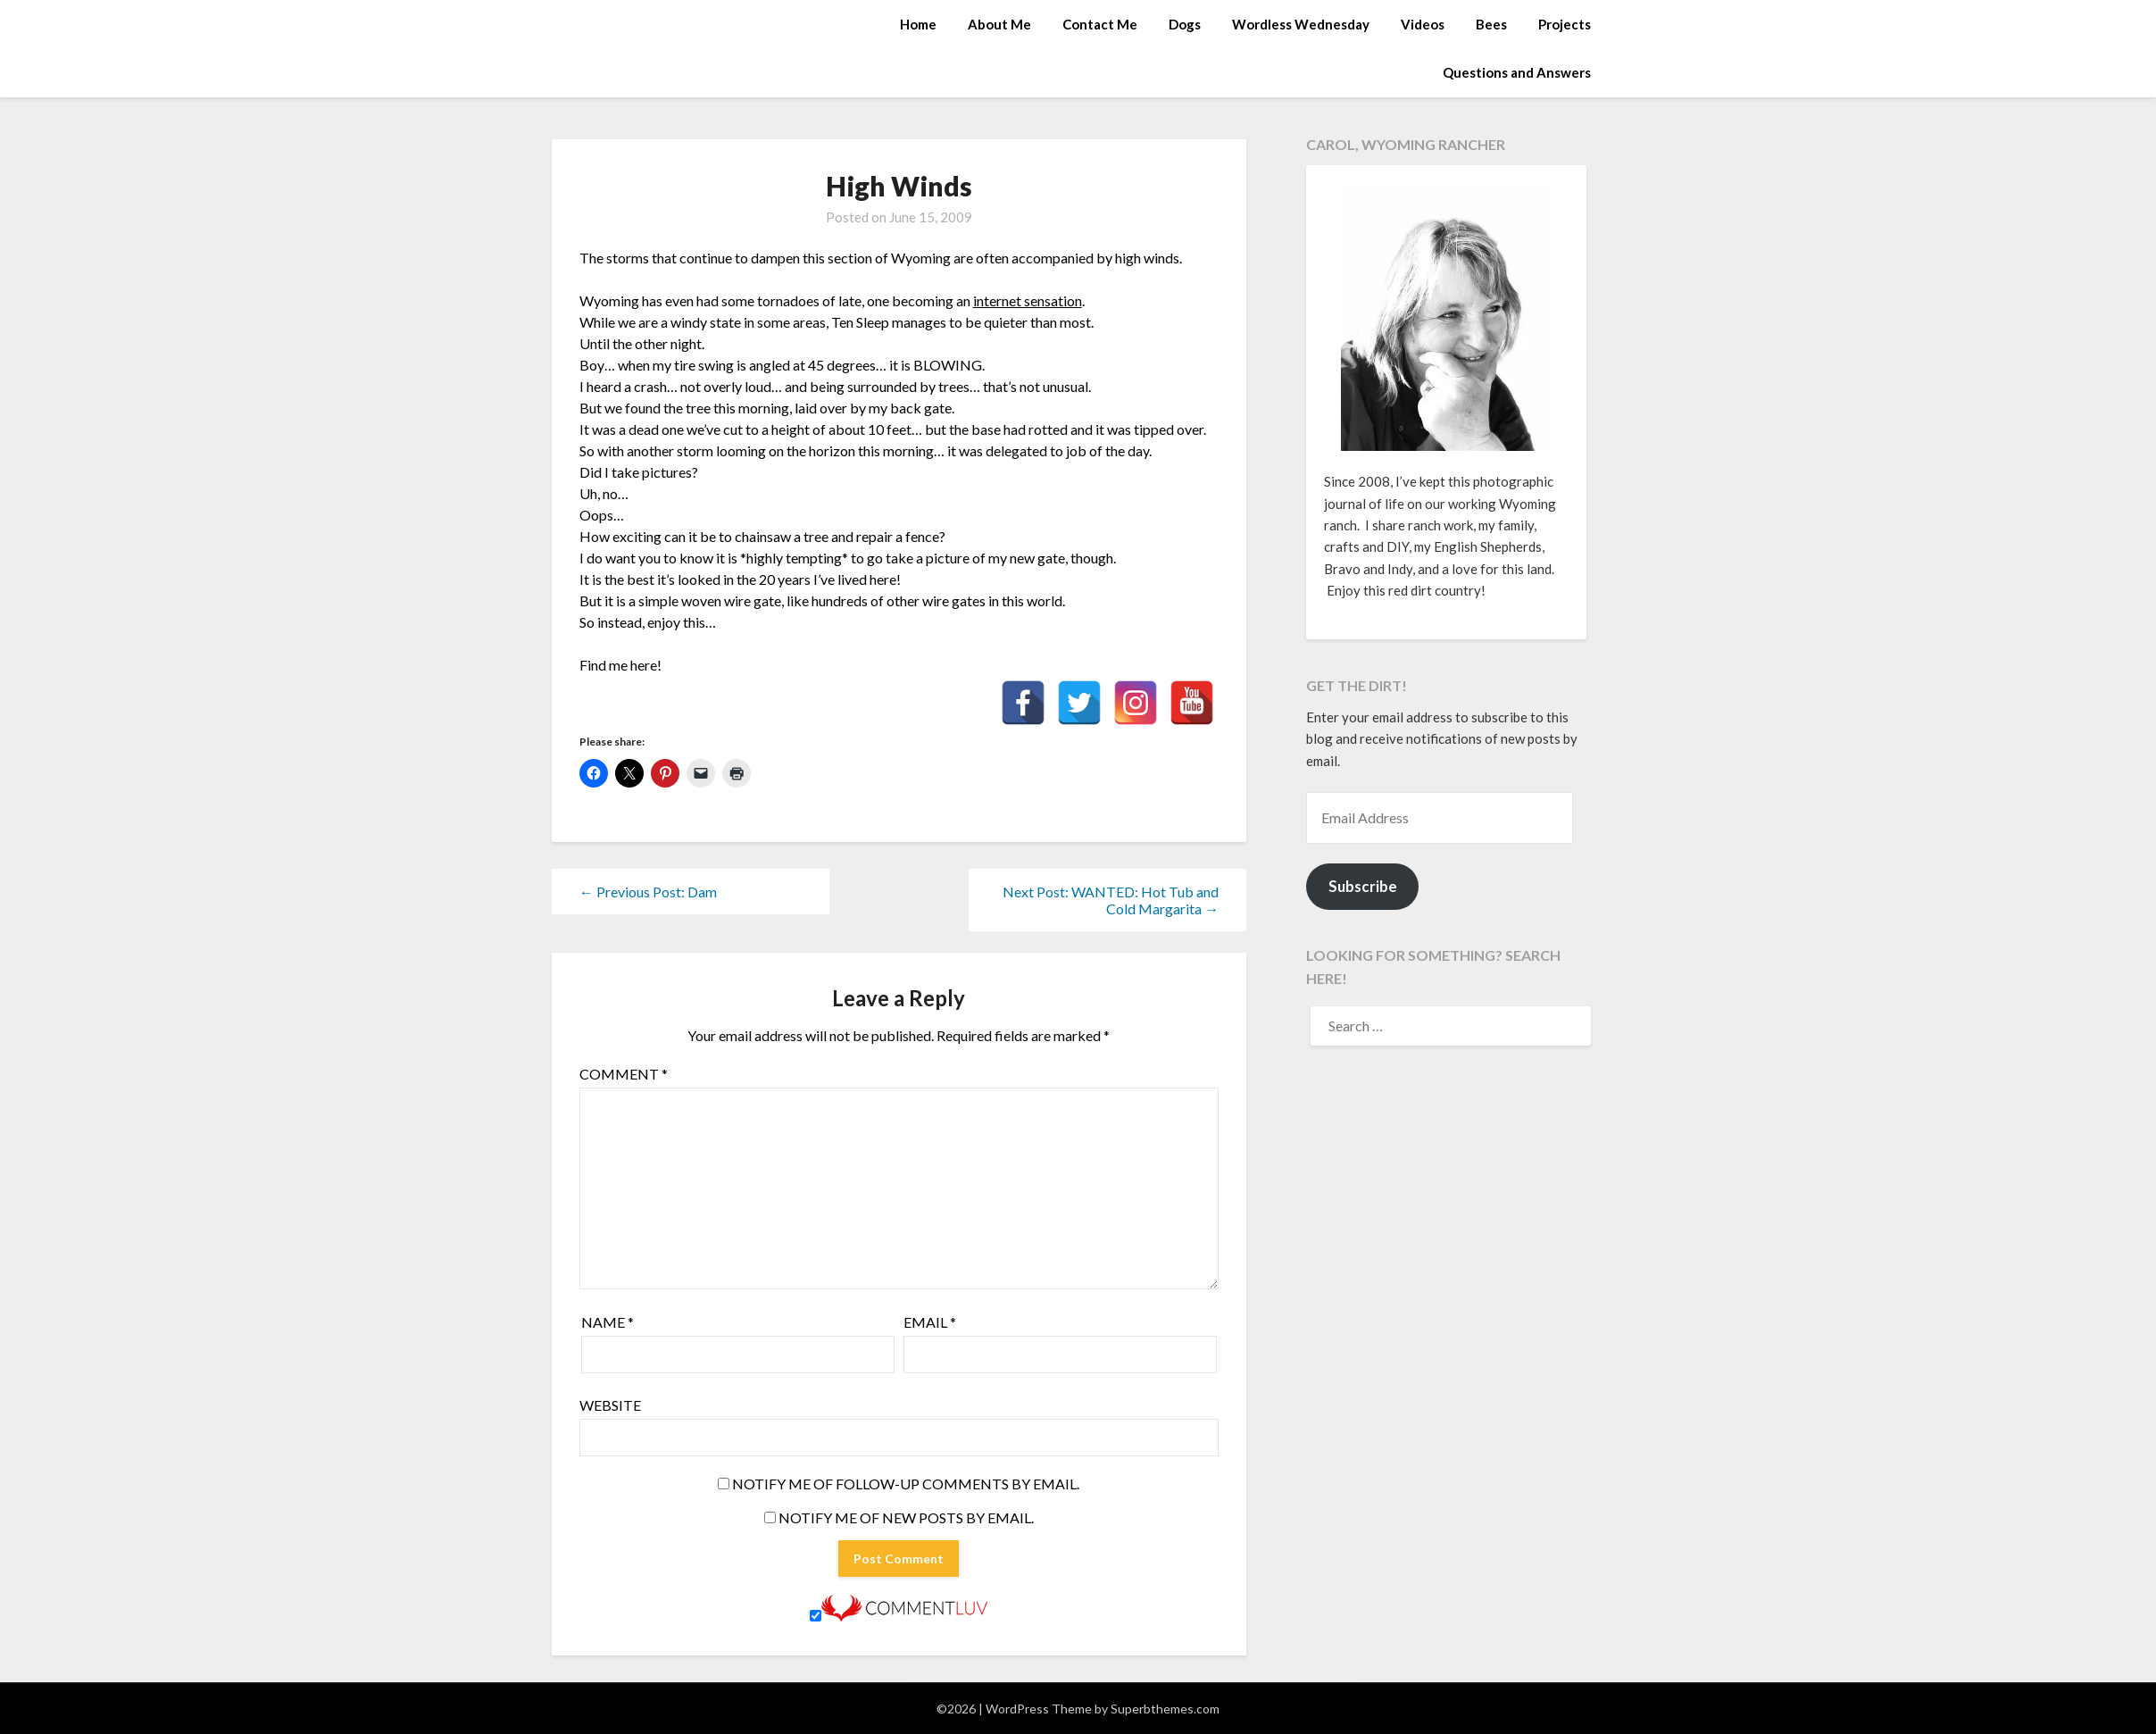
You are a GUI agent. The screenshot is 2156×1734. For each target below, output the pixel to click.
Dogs (1185, 24)
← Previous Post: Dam (648, 891)
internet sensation (1027, 300)
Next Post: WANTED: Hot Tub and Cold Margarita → (1111, 900)
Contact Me (1099, 24)
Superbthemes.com (1165, 1708)
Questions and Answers (1517, 72)
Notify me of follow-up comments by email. (905, 1483)
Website (610, 1404)
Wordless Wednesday (1300, 24)
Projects (1564, 24)
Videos (1422, 24)
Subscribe (1362, 886)
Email (929, 1321)
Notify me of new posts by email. (906, 1517)
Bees (1491, 24)
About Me (999, 24)
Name (607, 1321)
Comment (623, 1073)
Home (918, 24)
